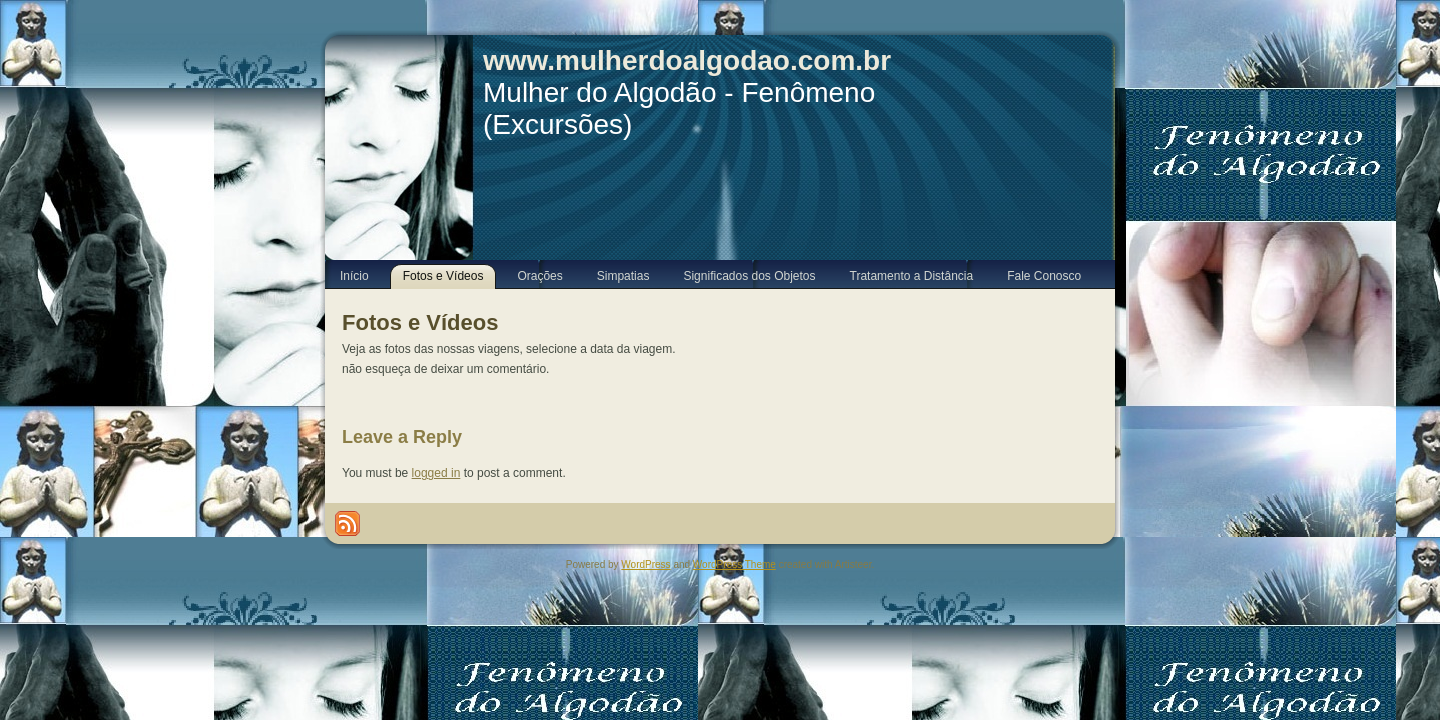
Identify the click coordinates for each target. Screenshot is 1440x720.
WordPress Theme (734, 564)
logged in (436, 473)
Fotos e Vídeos (420, 322)
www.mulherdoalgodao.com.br (687, 60)
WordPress (645, 564)
